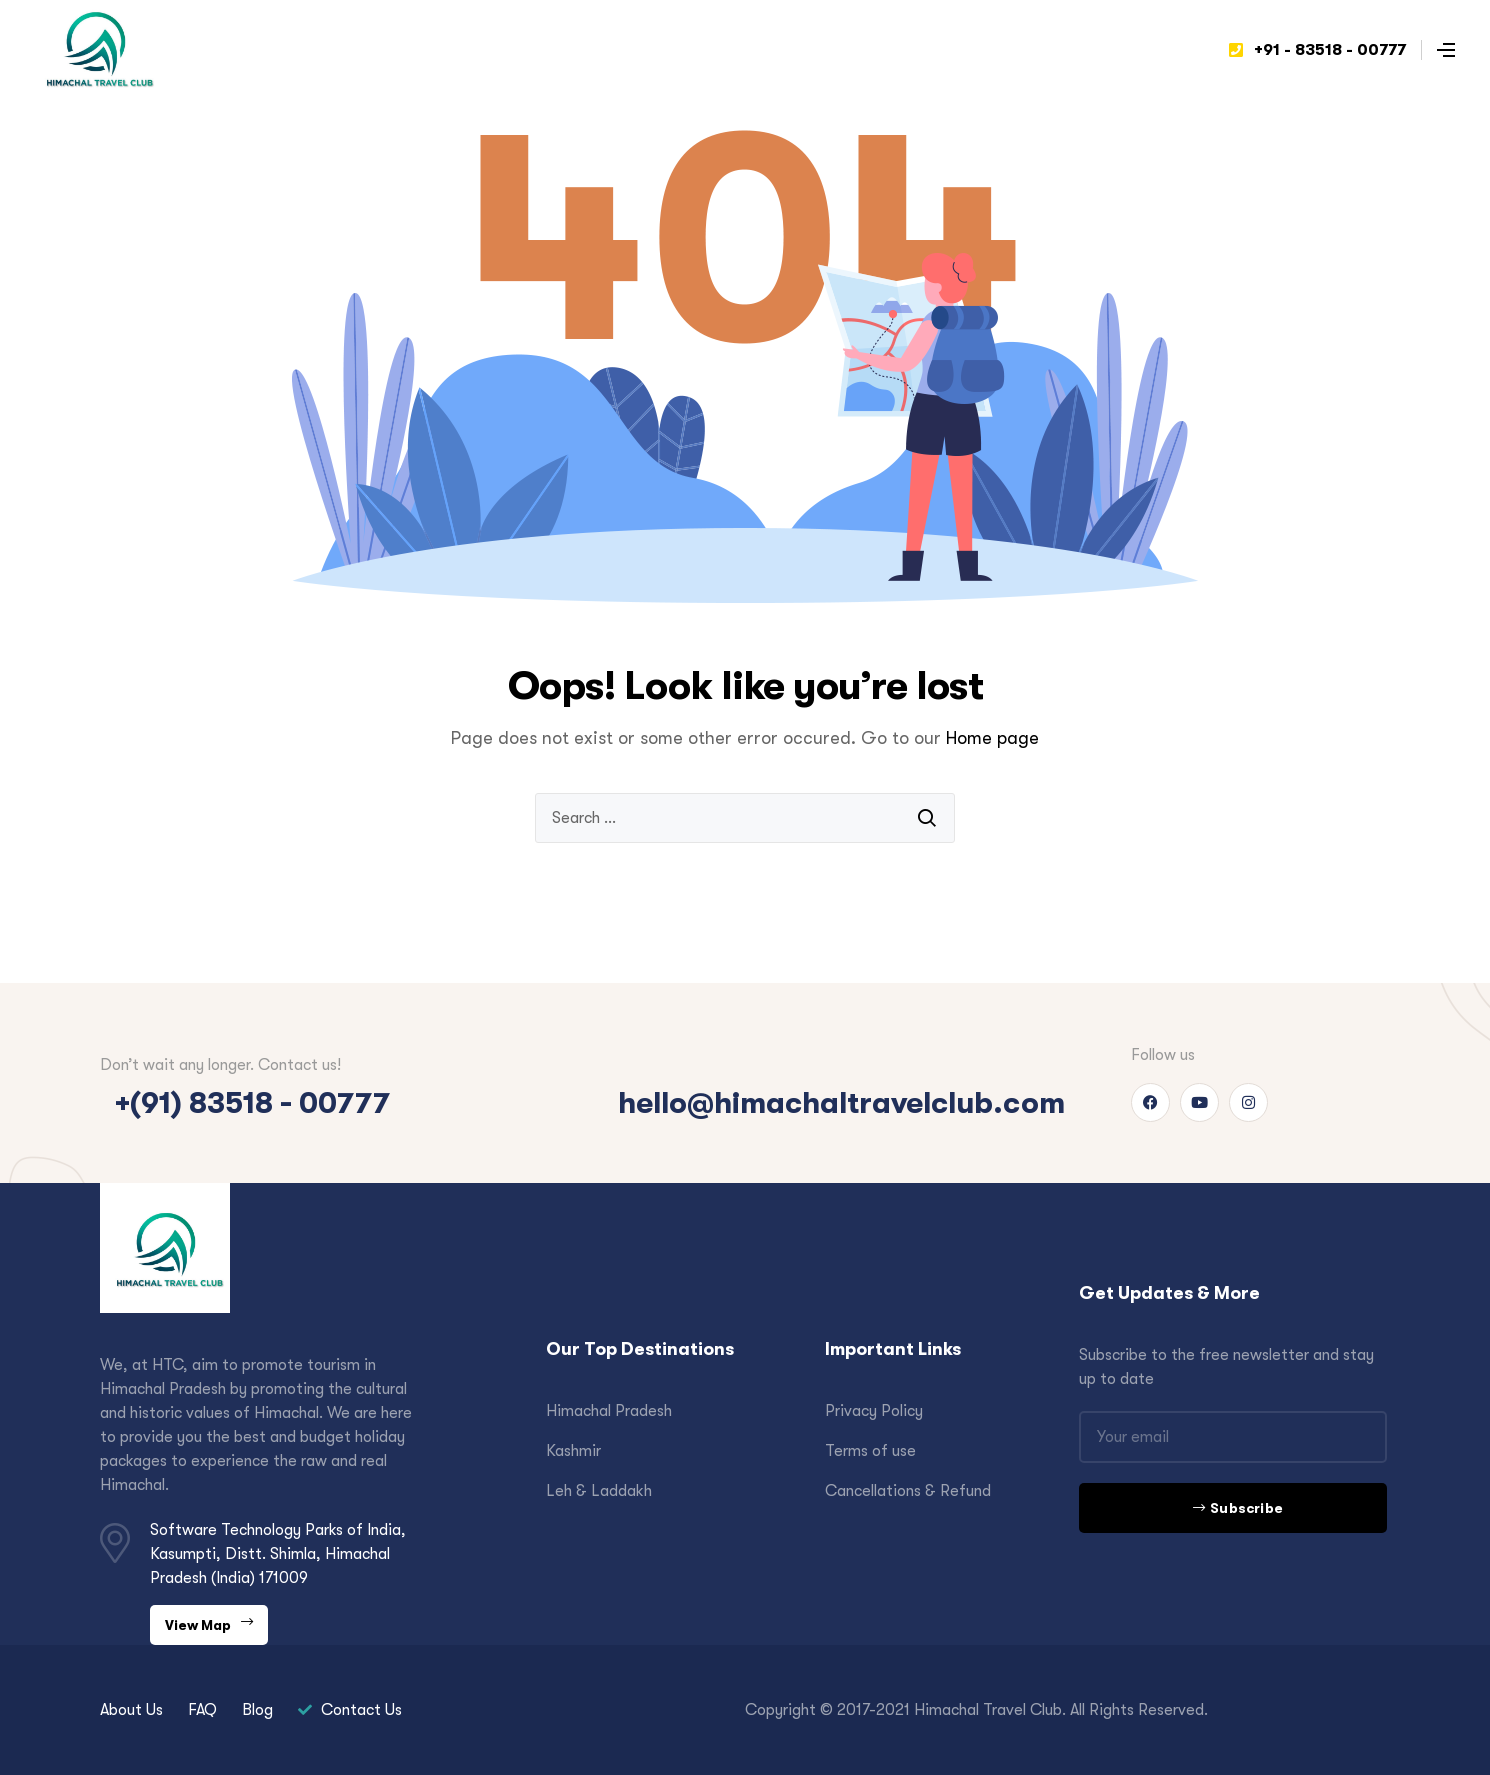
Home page (992, 738)
